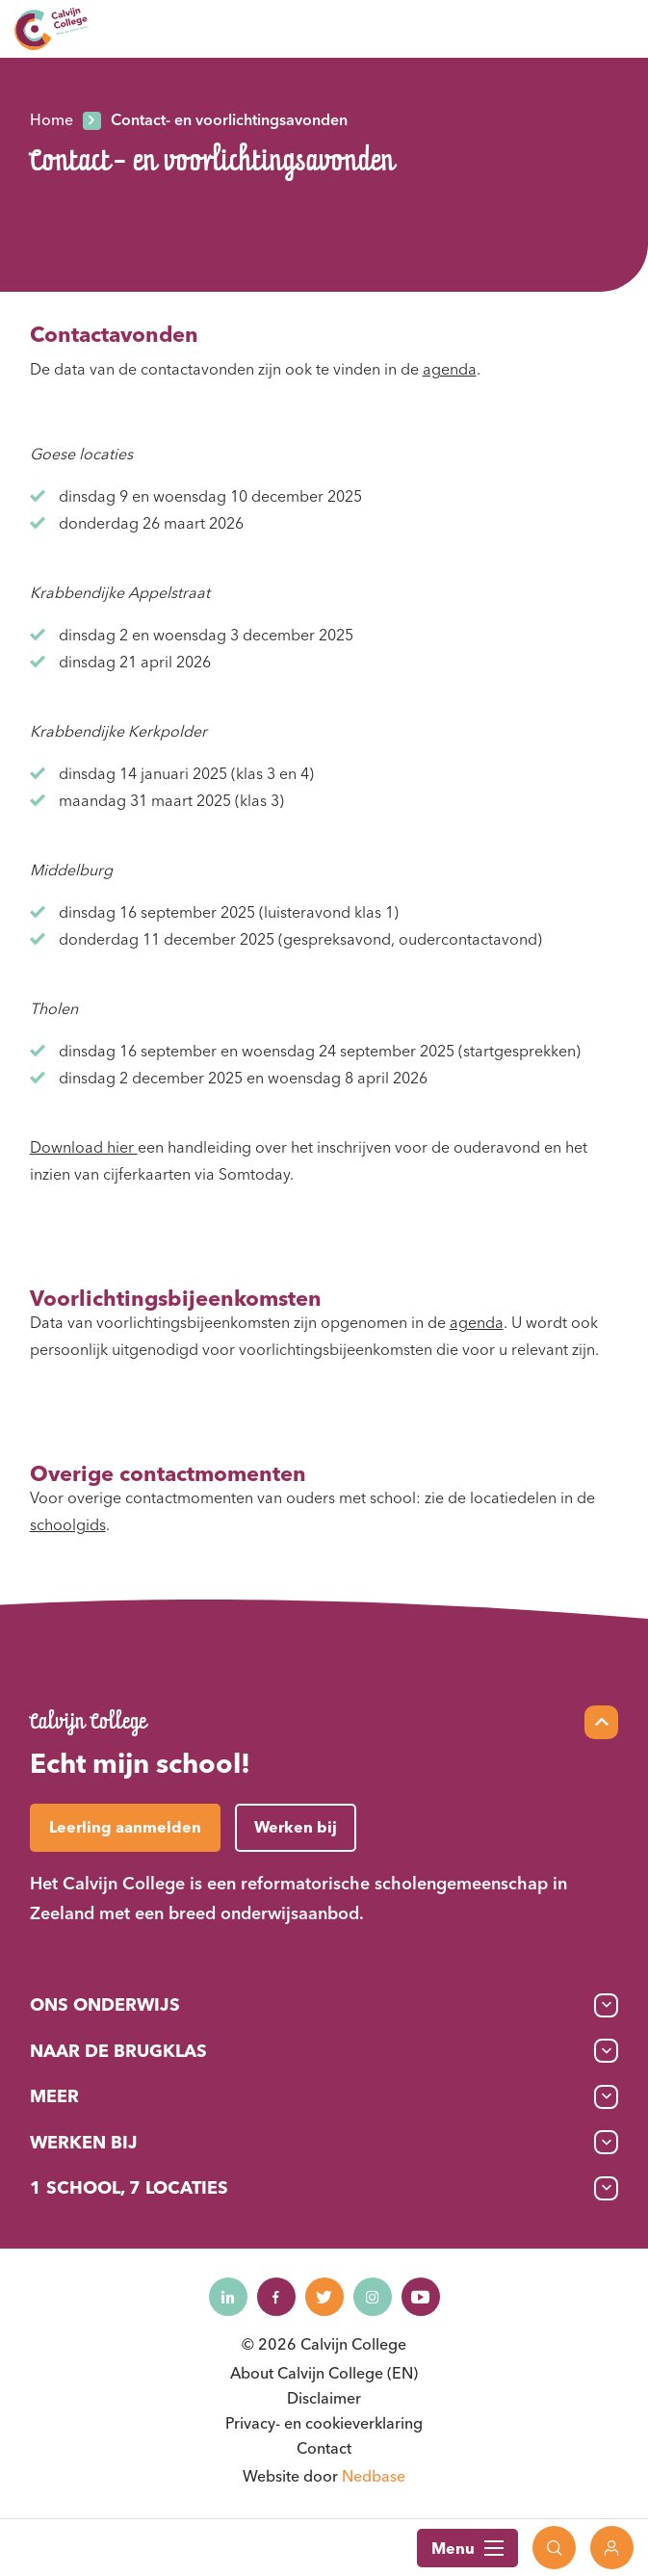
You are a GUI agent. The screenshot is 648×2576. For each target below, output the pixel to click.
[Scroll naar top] (601, 1722)
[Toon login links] (612, 2547)
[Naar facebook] (276, 2296)
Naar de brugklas (118, 2051)
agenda (450, 368)
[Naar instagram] (372, 2296)
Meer (54, 2096)
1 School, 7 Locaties (129, 2187)
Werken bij (84, 2142)
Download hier (84, 1147)
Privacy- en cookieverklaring (324, 2423)
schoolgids (68, 1524)
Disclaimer (324, 2397)
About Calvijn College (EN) (324, 2372)
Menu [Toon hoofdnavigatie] (467, 2548)
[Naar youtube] (421, 2296)
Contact (324, 2448)
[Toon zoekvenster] (554, 2547)
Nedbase (373, 2475)
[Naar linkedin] (228, 2296)
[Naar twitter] (324, 2296)
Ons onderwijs (105, 2004)
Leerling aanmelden (125, 1826)
